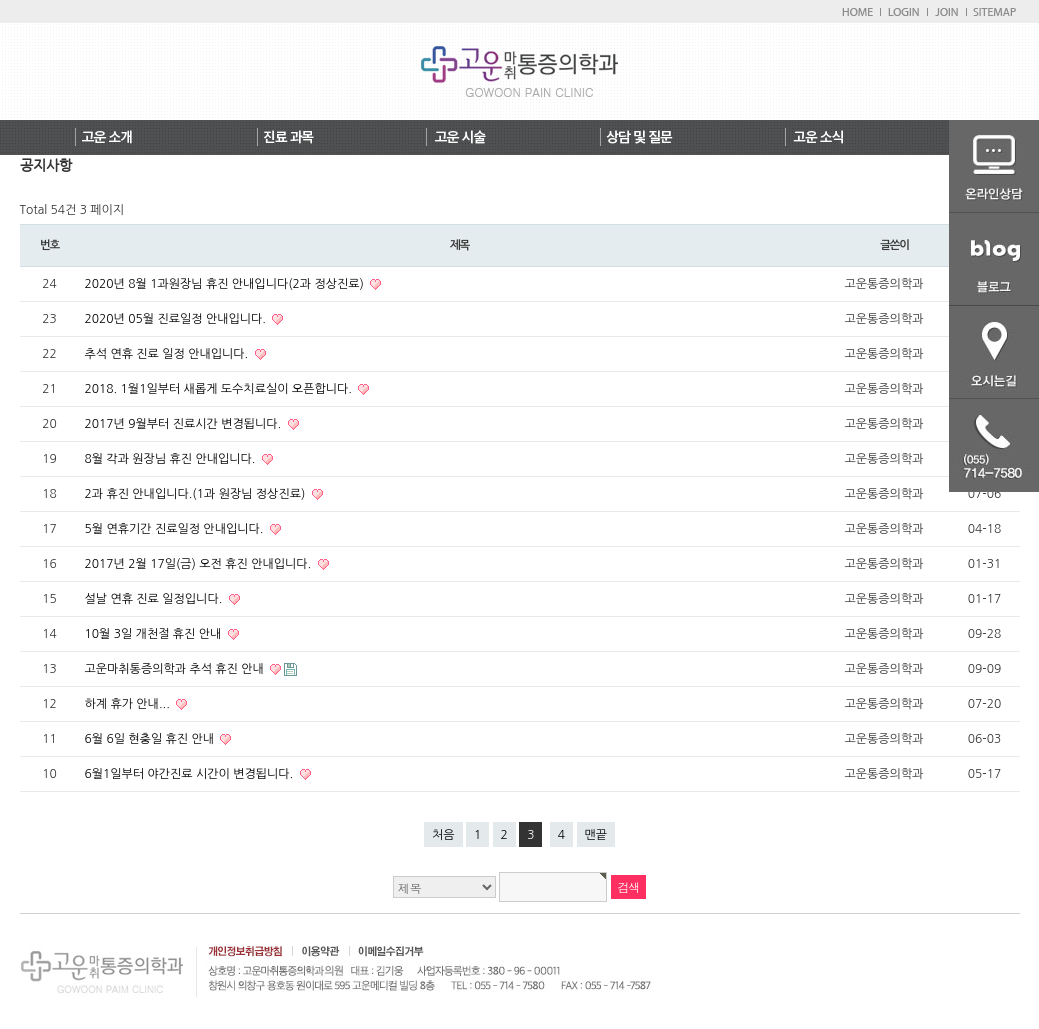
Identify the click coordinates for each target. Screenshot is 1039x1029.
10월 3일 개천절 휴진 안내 (155, 634)
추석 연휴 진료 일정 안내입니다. (168, 354)
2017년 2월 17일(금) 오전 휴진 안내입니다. (200, 564)
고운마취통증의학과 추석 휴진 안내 (176, 669)
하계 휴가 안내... (129, 704)
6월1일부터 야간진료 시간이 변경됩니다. (191, 774)
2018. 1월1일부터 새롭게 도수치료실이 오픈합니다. (220, 389)
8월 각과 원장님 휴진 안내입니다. (172, 459)
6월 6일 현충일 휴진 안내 (151, 739)
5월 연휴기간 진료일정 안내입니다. (176, 529)
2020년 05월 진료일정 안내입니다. (177, 319)
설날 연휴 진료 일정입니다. (155, 599)
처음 (443, 835)
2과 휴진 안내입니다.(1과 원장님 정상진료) (197, 494)
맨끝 (596, 835)
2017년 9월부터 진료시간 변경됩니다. (185, 424)
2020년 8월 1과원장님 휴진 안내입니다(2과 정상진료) (226, 284)
